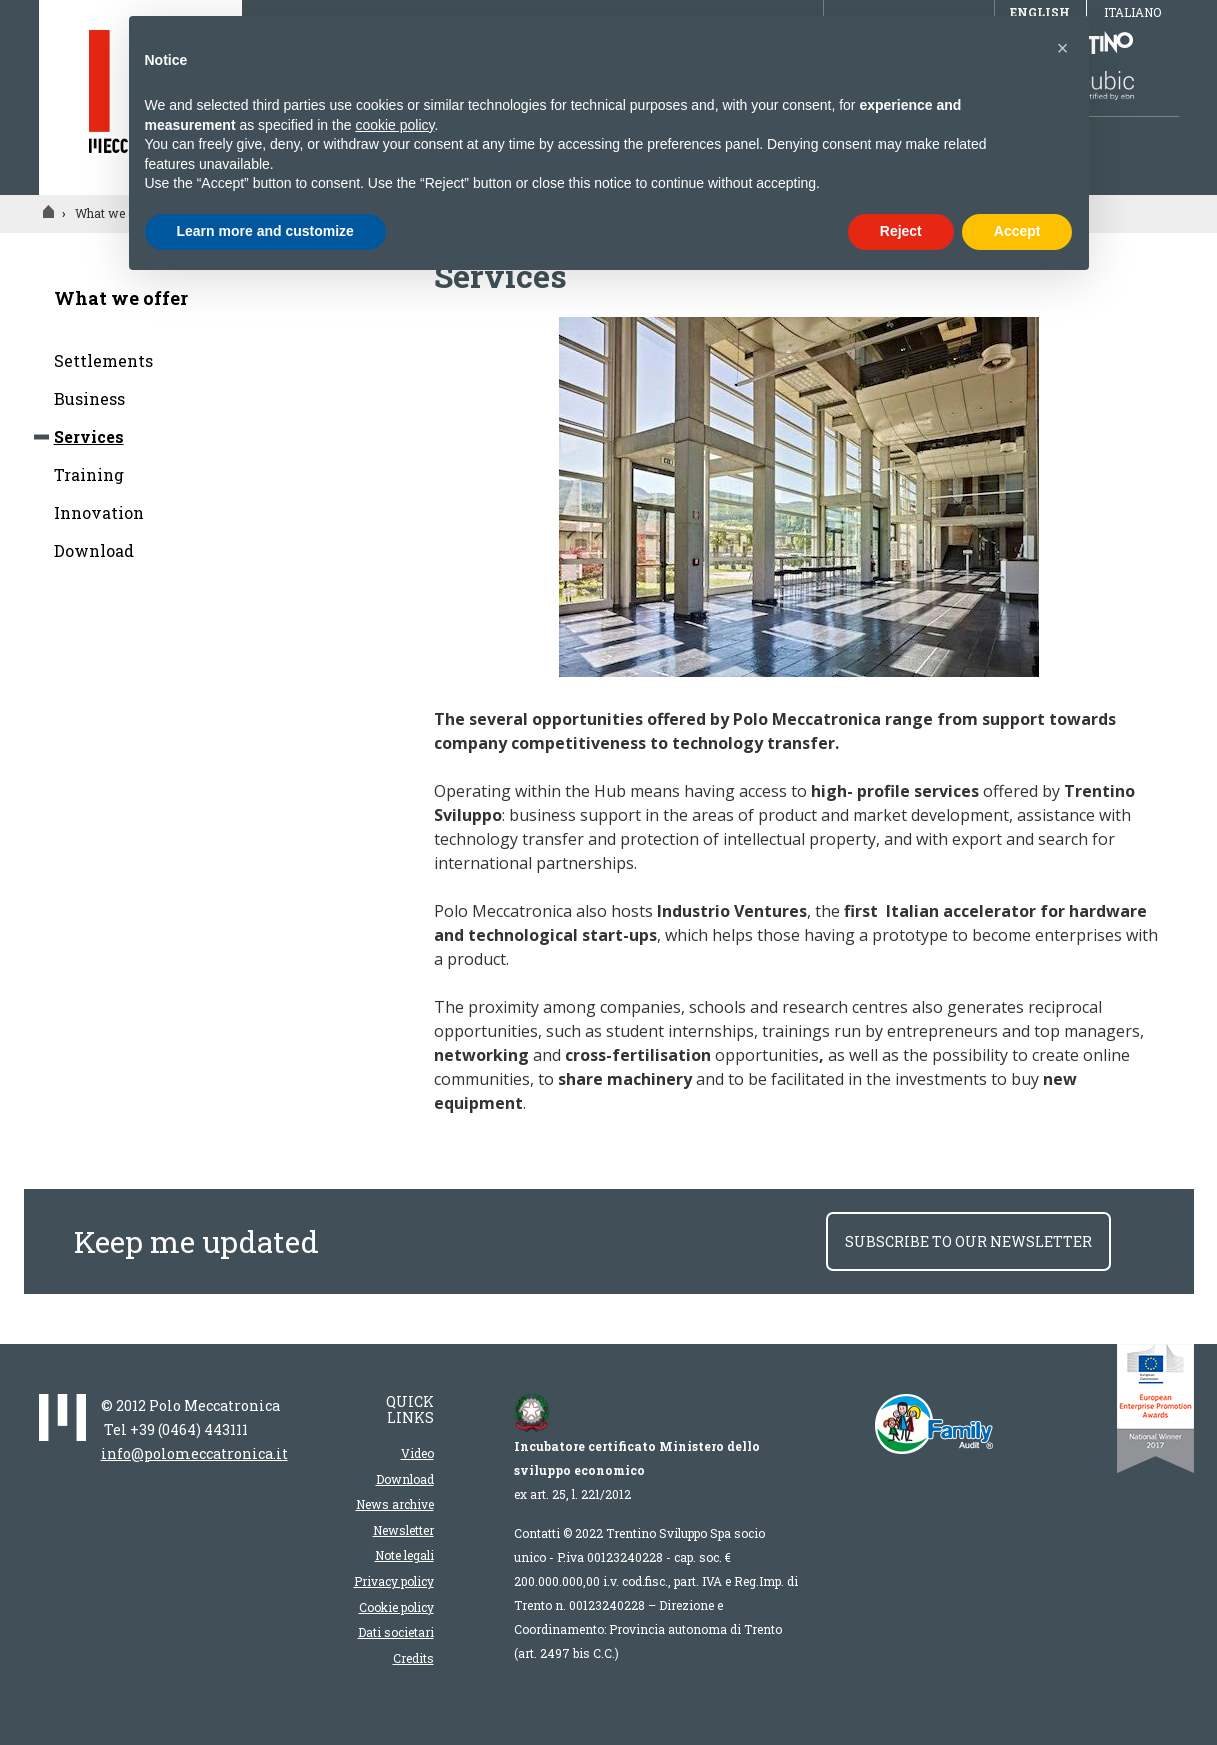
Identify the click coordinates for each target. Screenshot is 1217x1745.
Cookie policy (396, 1607)
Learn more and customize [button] (265, 231)
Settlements (103, 360)
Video (417, 1453)
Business (89, 398)
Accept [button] (1017, 231)
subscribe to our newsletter (968, 1241)
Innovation (99, 512)
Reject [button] (901, 231)
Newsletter (403, 1530)
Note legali (404, 1555)
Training (89, 474)
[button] (1063, 48)
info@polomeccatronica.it (194, 1453)
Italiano (1132, 12)
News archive (395, 1504)
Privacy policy (394, 1581)
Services (89, 436)
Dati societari (396, 1632)
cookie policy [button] (394, 125)
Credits (413, 1658)
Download (94, 550)
